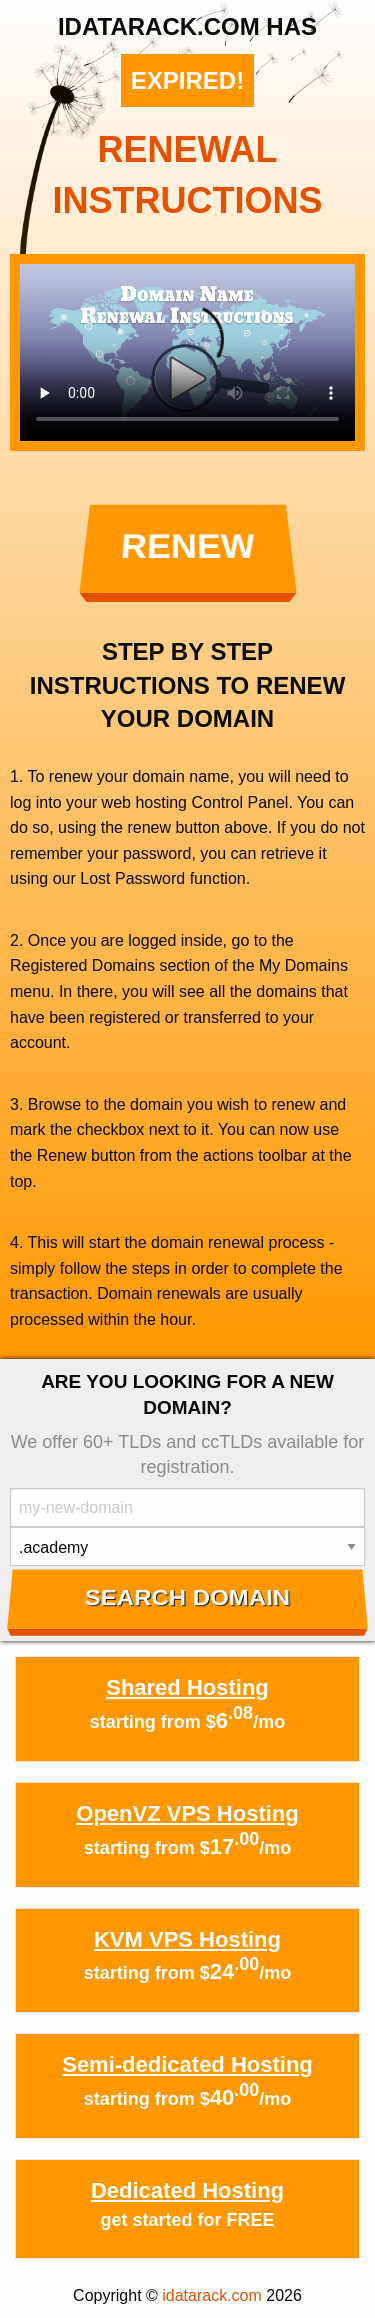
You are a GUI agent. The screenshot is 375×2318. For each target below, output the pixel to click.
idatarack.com (212, 2295)
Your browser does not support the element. (187, 352)
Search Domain (187, 1598)
